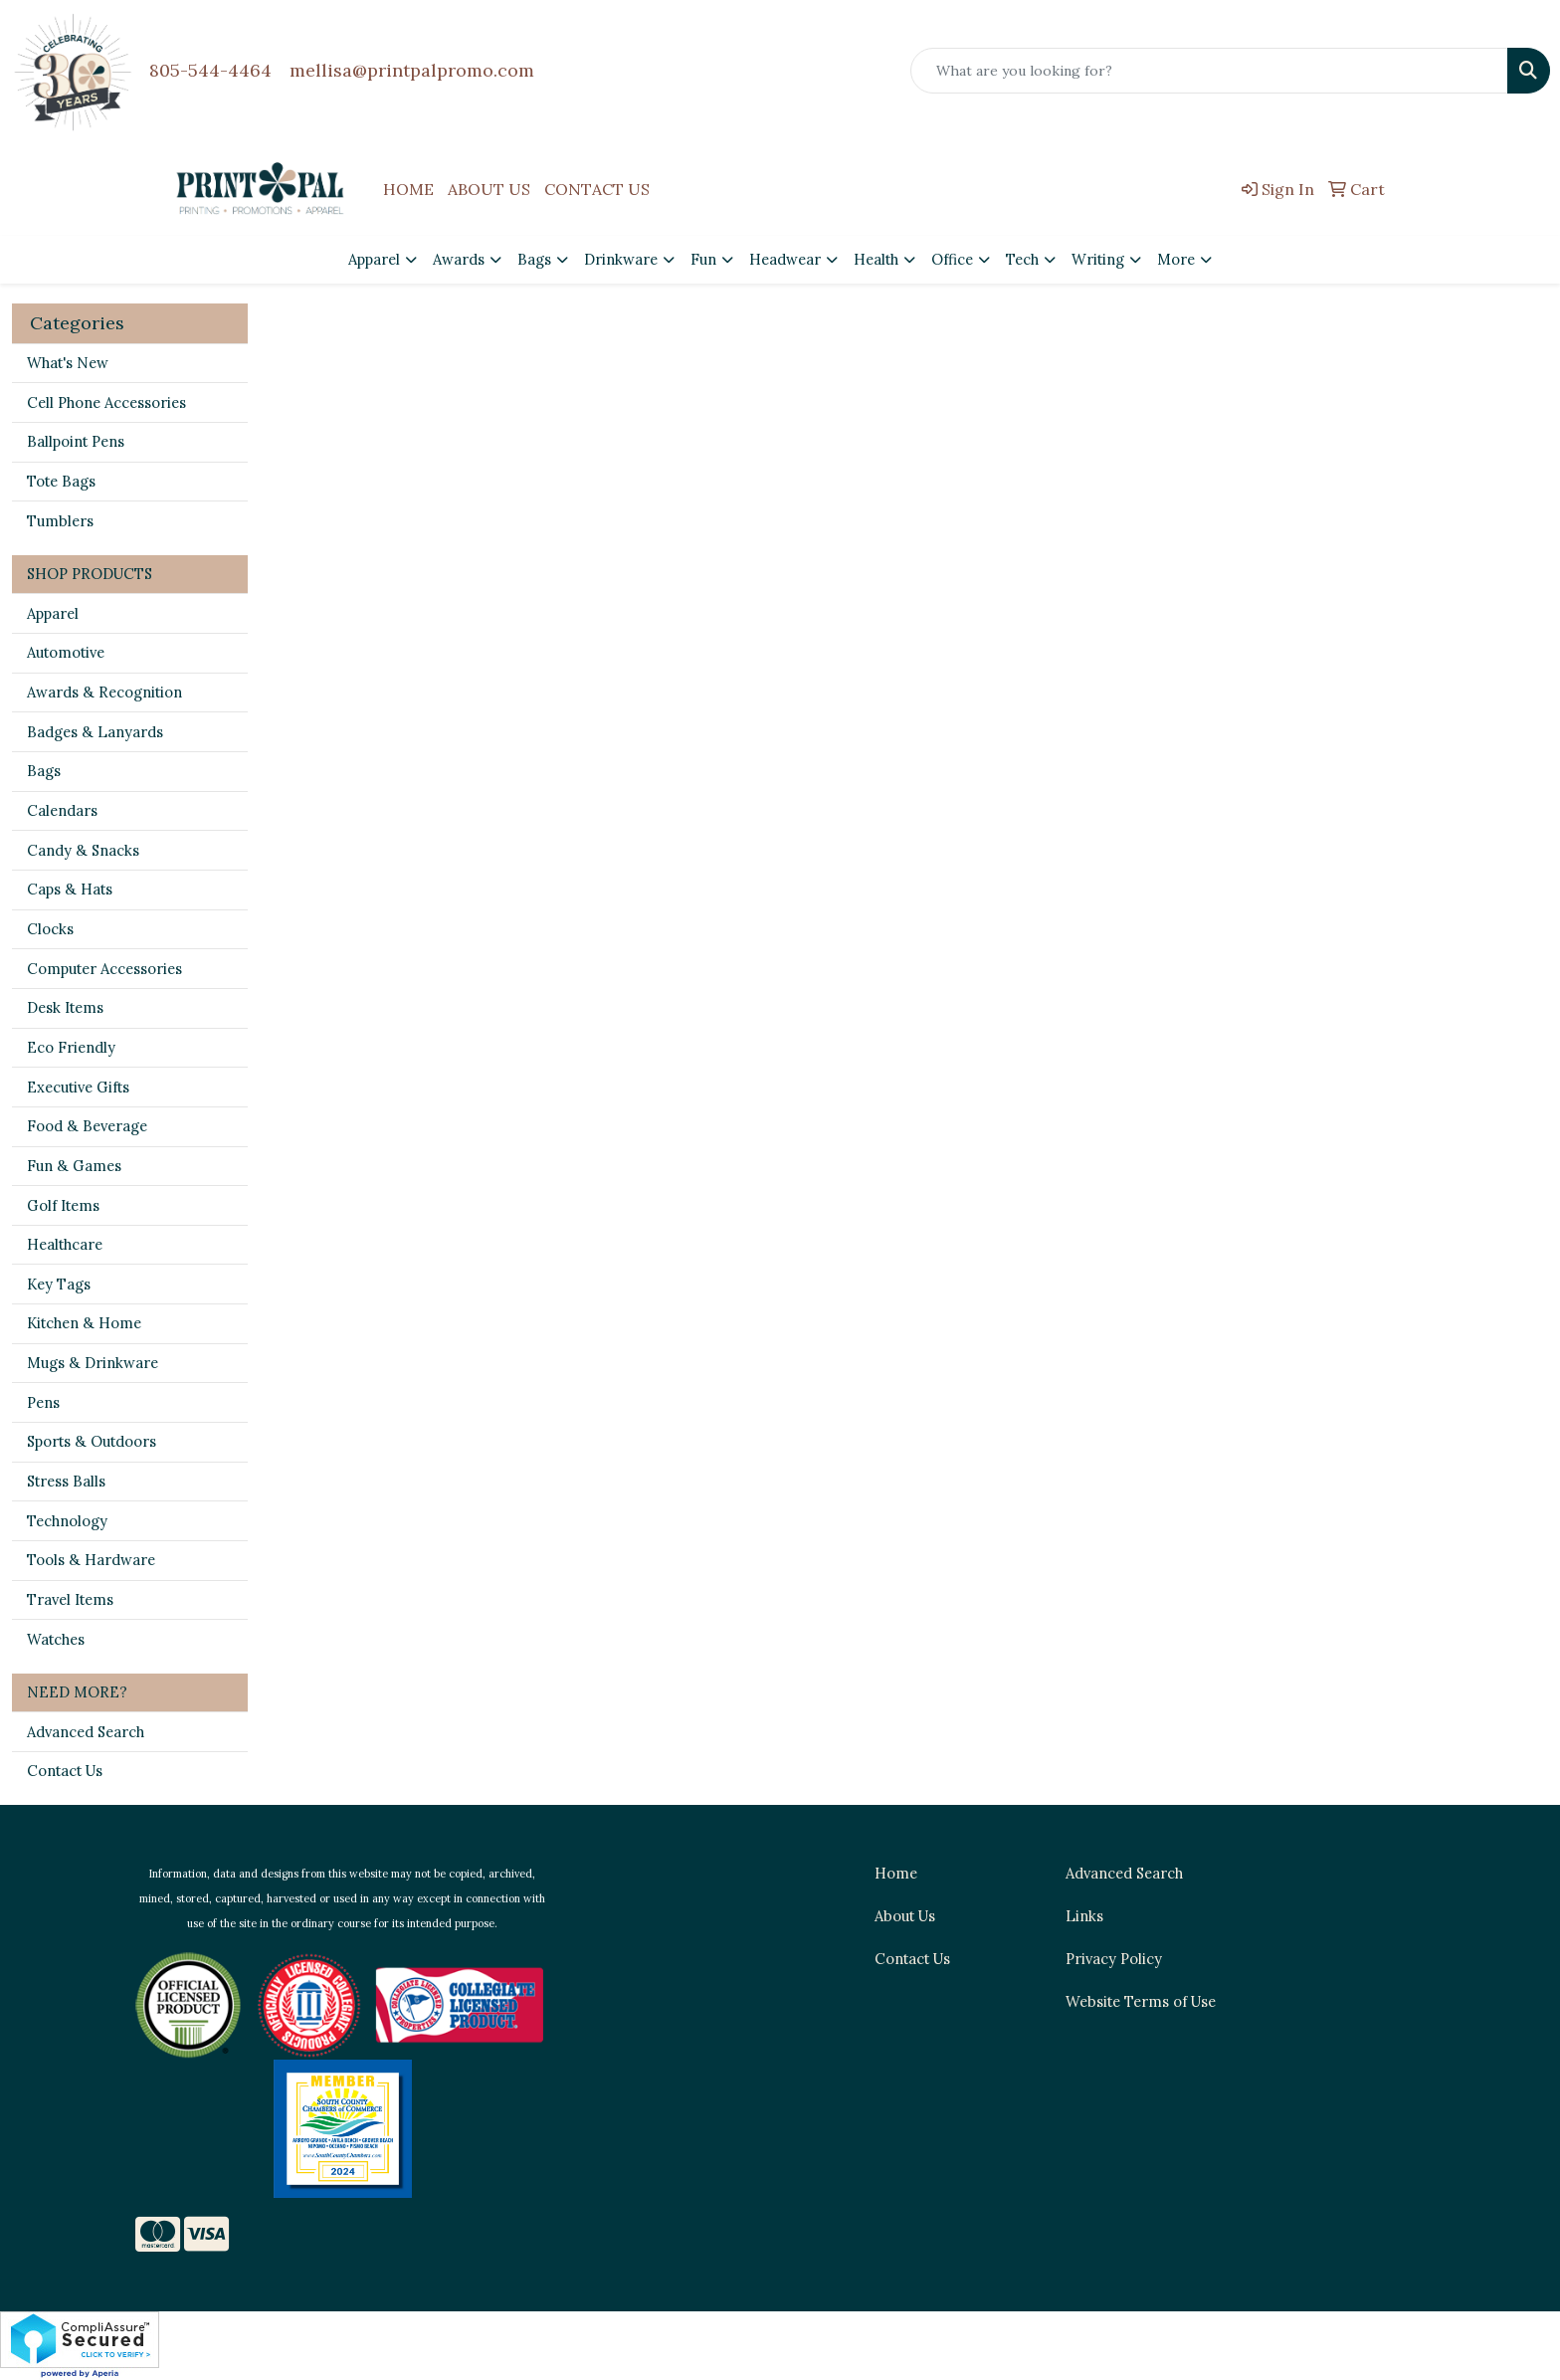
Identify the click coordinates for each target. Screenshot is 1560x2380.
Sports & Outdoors (91, 1441)
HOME (408, 189)
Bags (44, 770)
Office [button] (952, 259)
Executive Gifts (78, 1087)
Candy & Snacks (83, 850)
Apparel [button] (374, 259)
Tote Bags (61, 481)
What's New (67, 362)
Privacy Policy (1114, 1958)
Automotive (65, 652)
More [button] (1176, 259)
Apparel (53, 613)
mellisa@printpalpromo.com (412, 70)
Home (896, 1873)
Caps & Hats (69, 889)
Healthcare (64, 1244)
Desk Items (65, 1007)
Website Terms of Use (1141, 2001)
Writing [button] (1098, 259)
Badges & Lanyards (95, 731)
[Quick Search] (1209, 71)
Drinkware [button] (621, 259)
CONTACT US (597, 189)
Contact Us (64, 1770)
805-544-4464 (210, 70)
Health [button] (876, 259)
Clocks (50, 928)
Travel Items (70, 1599)
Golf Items (63, 1205)
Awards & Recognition (104, 692)
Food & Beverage (87, 1125)
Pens (43, 1402)
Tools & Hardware (91, 1559)
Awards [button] (459, 259)
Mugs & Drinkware (92, 1362)
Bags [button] (534, 259)
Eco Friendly (71, 1047)
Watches (56, 1639)
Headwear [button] (785, 259)
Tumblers (60, 520)
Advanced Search (85, 1731)
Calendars (62, 810)
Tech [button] (1022, 259)
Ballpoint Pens (75, 441)
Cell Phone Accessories (106, 402)
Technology (67, 1520)
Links (1084, 1915)
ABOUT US (489, 189)
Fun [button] (703, 259)
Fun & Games (74, 1165)
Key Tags (59, 1284)
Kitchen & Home (84, 1322)
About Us (905, 1915)
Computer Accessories (104, 968)
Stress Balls (66, 1481)
